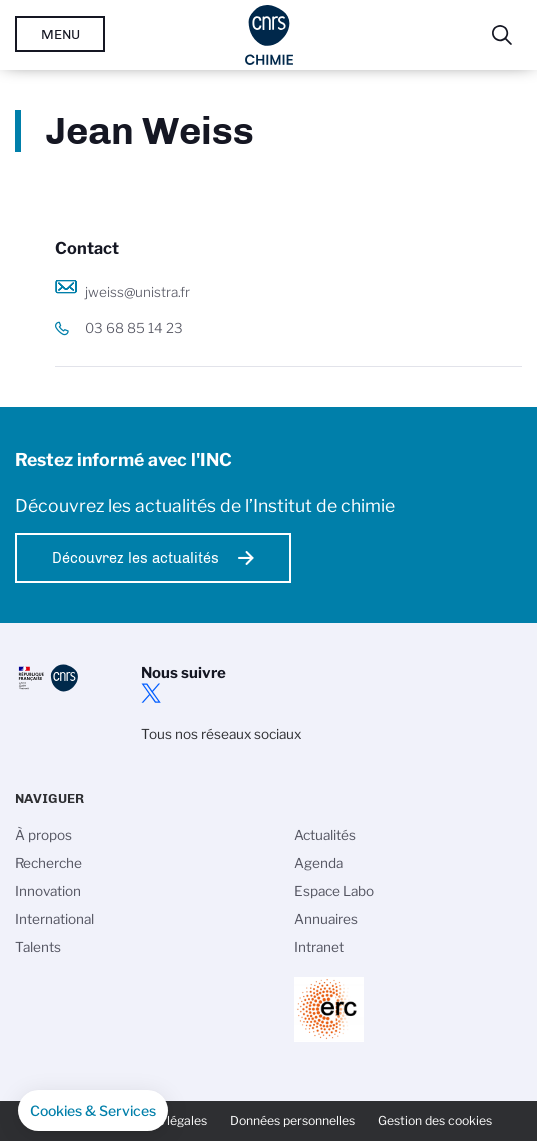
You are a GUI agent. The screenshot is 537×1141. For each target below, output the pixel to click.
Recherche (48, 863)
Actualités (325, 835)
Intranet (319, 947)
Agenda (318, 863)
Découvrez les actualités (135, 558)
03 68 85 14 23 (134, 328)
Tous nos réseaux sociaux (221, 734)
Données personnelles (292, 1120)
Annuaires (326, 919)
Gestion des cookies (435, 1120)
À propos (43, 835)
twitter (151, 693)
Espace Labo (334, 891)
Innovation (48, 891)
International (54, 919)
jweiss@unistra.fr (137, 292)
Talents (38, 947)
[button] (93, 1111)
